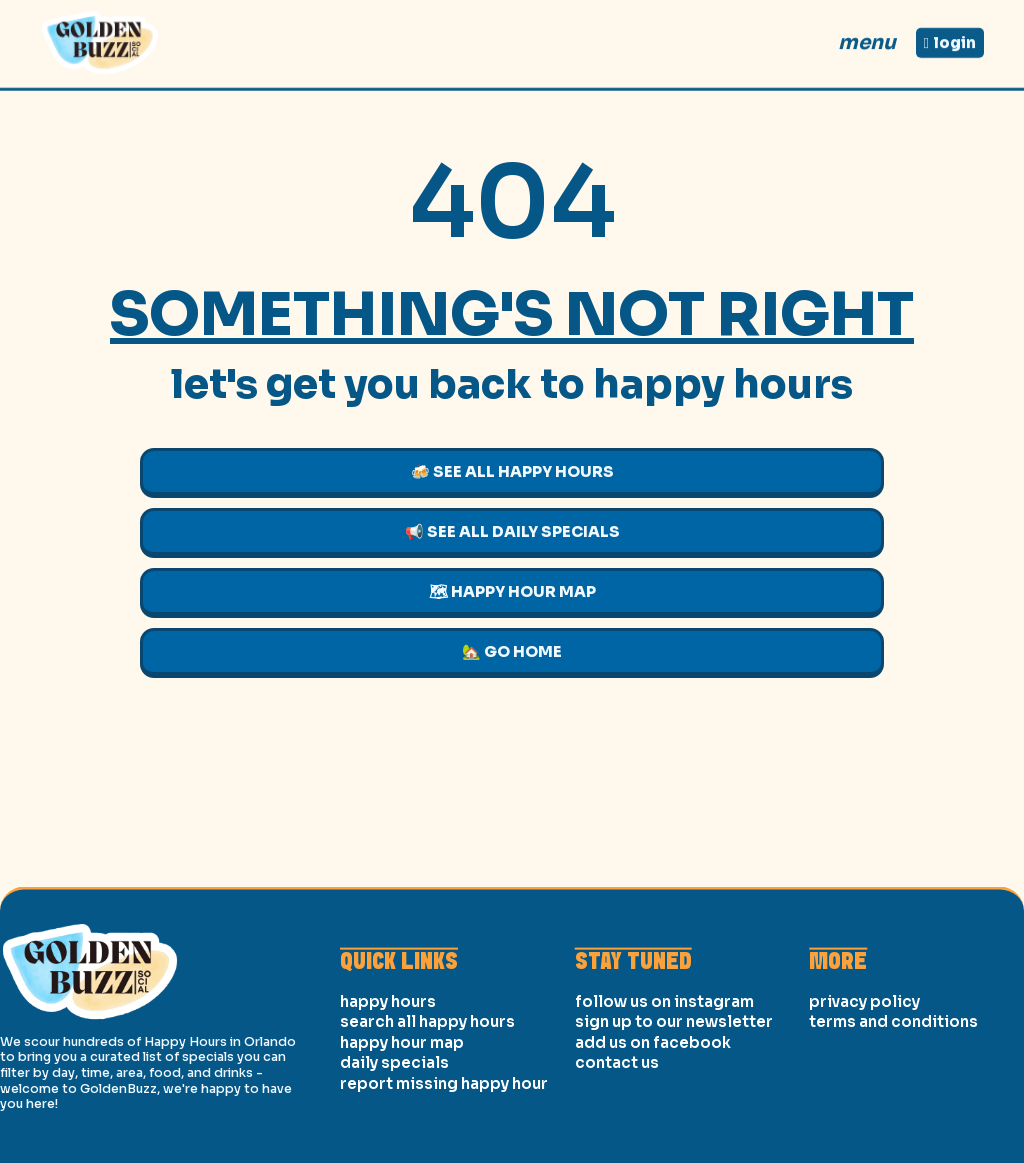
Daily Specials (394, 1143)
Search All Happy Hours (427, 1102)
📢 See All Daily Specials (512, 531)
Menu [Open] (867, 36)
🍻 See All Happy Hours (512, 471)
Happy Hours (388, 1082)
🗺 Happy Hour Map (512, 591)
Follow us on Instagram (664, 1082)
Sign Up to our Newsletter (674, 1102)
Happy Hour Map (402, 1123)
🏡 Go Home (512, 651)
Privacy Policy (864, 1082)
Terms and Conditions (893, 1102)
